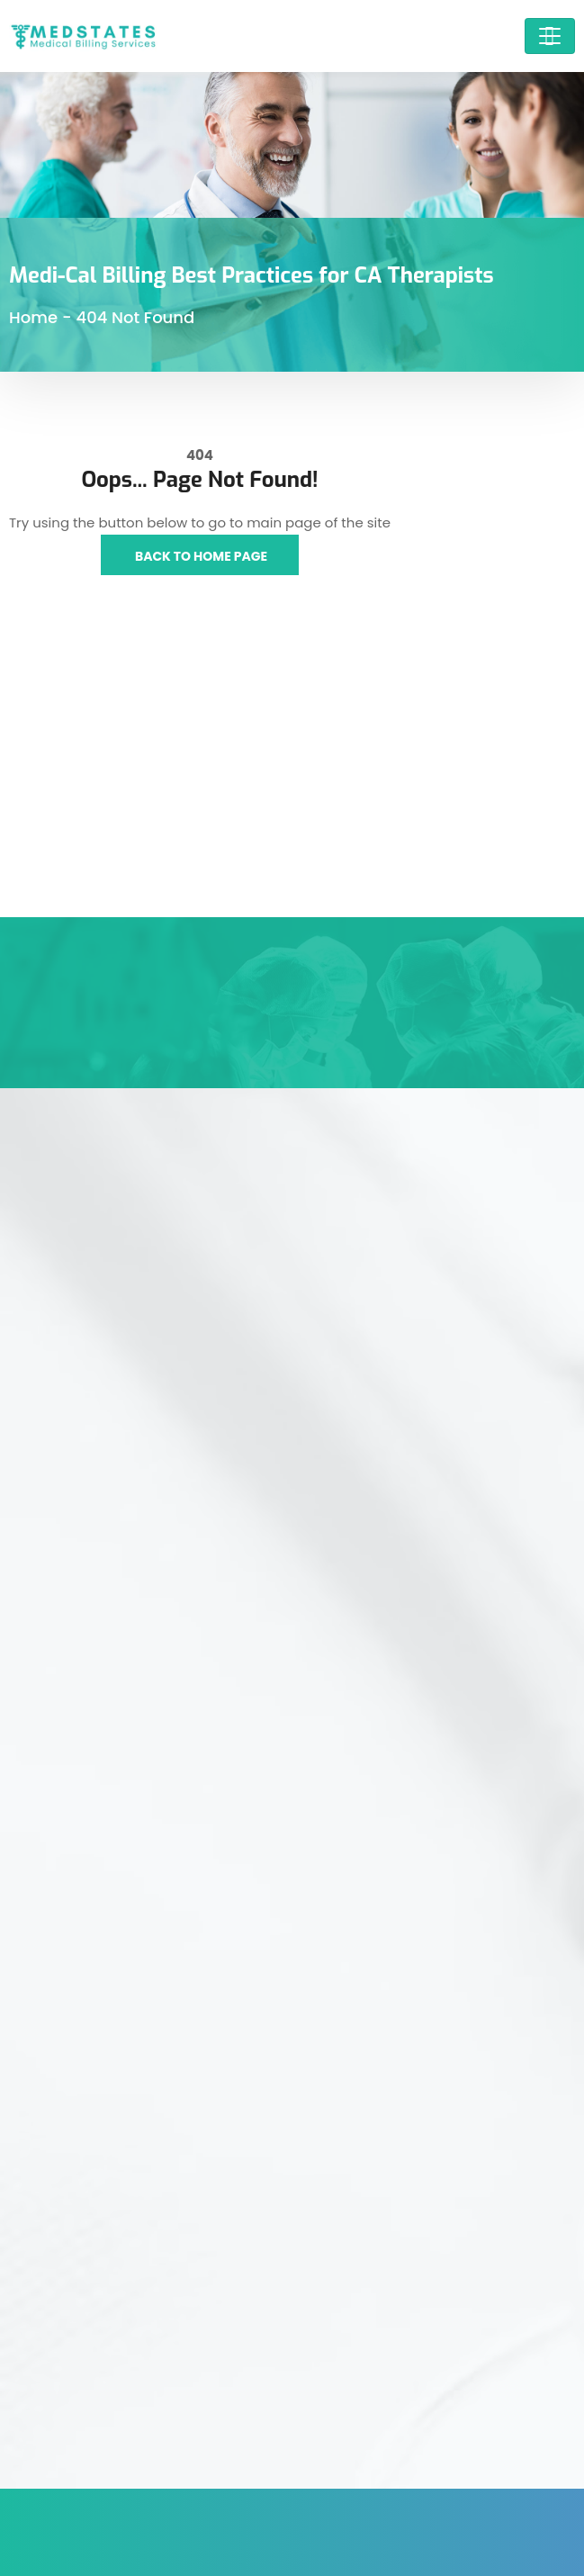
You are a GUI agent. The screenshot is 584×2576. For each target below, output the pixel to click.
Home (33, 317)
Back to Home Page (199, 556)
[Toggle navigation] (550, 36)
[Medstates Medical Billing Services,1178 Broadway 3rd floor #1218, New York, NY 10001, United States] (292, 782)
